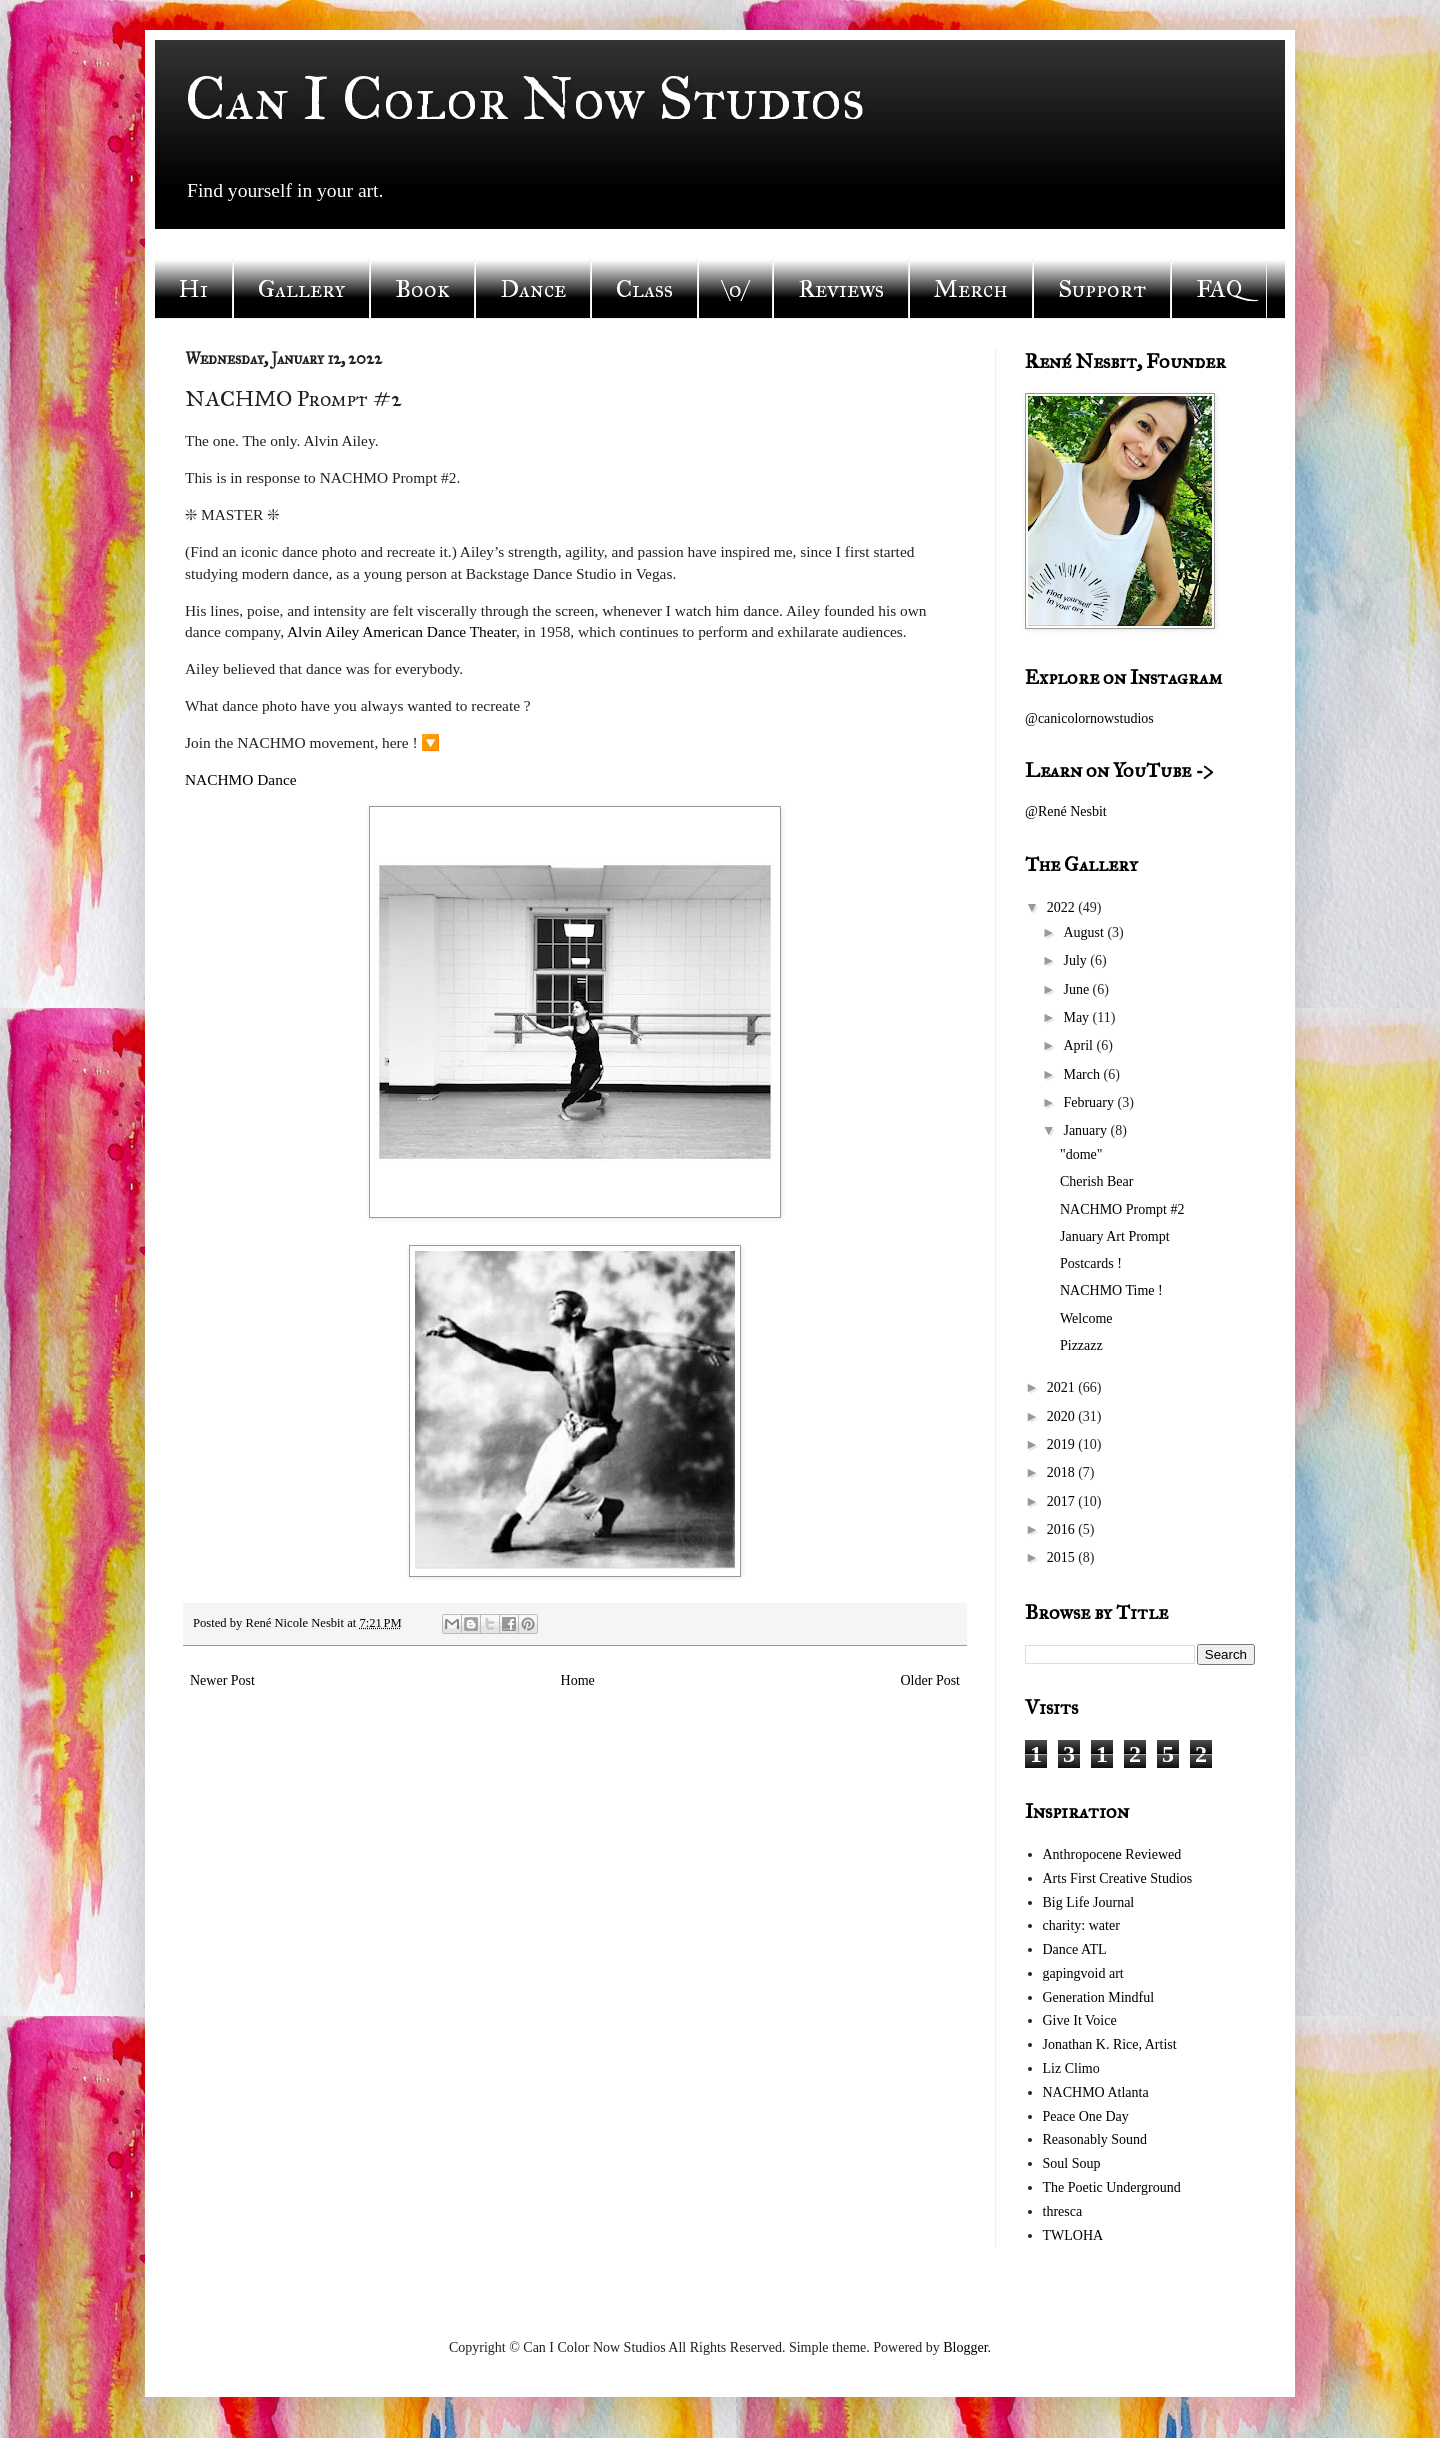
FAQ (1219, 289)
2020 (1063, 1416)
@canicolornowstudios (1089, 718)
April (1079, 1045)
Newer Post (222, 1680)
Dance (533, 289)
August (1085, 932)
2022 (1063, 907)
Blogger (965, 2347)
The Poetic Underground (1112, 2187)
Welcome (1086, 1318)
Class (644, 289)
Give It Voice (1080, 2020)
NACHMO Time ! (1111, 1290)
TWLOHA (1073, 2235)
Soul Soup (1072, 2163)
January (1086, 1130)
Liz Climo (1071, 2068)
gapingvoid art (1083, 1973)
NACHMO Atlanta (1096, 2092)
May (1077, 1017)
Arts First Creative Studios (1118, 1878)
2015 (1063, 1557)
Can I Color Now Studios (525, 98)
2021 (1063, 1387)
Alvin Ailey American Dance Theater (401, 631)
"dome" (1081, 1154)
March (1083, 1074)
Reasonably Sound (1095, 2139)
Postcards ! (1091, 1263)
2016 (1063, 1529)
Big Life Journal (1089, 1902)
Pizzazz (1081, 1345)
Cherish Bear (1096, 1181)
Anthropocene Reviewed (1112, 1854)
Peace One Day (1086, 2116)
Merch (971, 289)
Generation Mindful (1099, 1997)
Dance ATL (1075, 1949)
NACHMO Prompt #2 (1122, 1209)
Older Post (931, 1680)
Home (578, 1680)
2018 (1063, 1472)
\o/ (735, 289)
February (1090, 1102)
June (1077, 989)
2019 (1063, 1444)
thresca (1063, 2211)
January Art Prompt (1115, 1236)
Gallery (301, 289)
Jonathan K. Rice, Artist (1110, 2044)
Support (1102, 289)
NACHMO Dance (241, 779)
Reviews (841, 289)
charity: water (1081, 1925)
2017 (1063, 1501)
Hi (193, 289)
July (1076, 960)
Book (422, 289)
